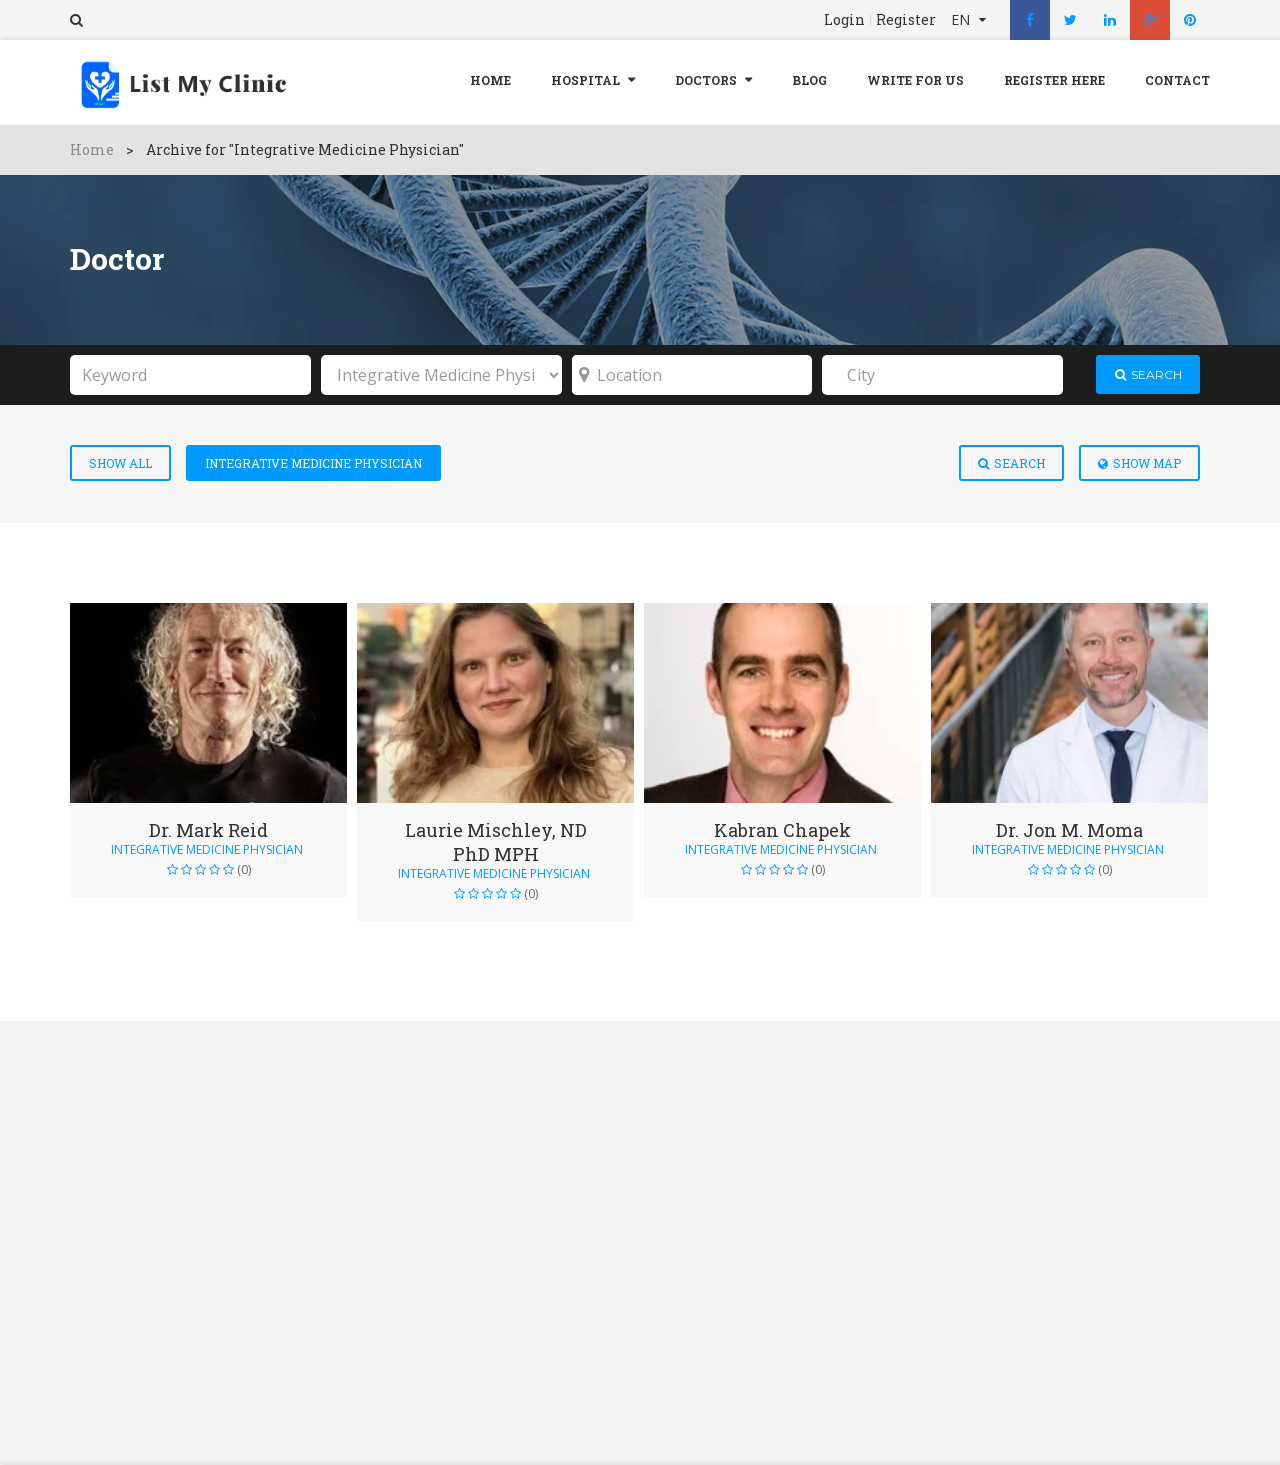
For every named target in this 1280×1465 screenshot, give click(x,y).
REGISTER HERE (1054, 80)
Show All (120, 463)
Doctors (706, 80)
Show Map (1139, 463)
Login (844, 20)
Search (1011, 463)
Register (906, 20)
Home (490, 80)
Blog (809, 80)
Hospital (585, 80)
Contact (1177, 80)
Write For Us (915, 80)
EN (962, 19)
